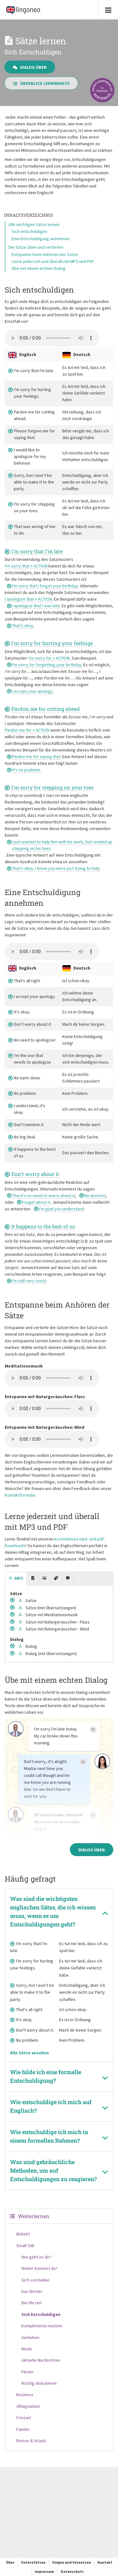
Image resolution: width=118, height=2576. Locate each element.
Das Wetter (31, 2291)
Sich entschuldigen (29, 231)
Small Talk (25, 2245)
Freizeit (23, 2417)
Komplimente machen (41, 2326)
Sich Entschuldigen (40, 2314)
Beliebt (23, 2234)
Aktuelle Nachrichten (40, 2360)
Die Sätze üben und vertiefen (35, 247)
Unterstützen (33, 2562)
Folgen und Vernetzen (71, 2562)
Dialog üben (30, 67)
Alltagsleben (28, 2406)
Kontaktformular (20, 1495)
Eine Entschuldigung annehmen (41, 238)
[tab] (16, 1578)
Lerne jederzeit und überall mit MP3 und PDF (53, 261)
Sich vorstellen (35, 2280)
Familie (23, 2429)
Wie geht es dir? (36, 2257)
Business (24, 2394)
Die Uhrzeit (31, 2303)
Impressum (44, 2571)
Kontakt (105, 2562)
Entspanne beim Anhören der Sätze (45, 254)
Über (10, 2562)
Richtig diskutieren (39, 2383)
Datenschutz (72, 2571)
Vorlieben (30, 2337)
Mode (26, 2349)
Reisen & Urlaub (31, 2440)
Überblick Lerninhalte (41, 83)
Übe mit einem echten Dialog (38, 268)
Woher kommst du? (39, 2268)
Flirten (27, 2372)
